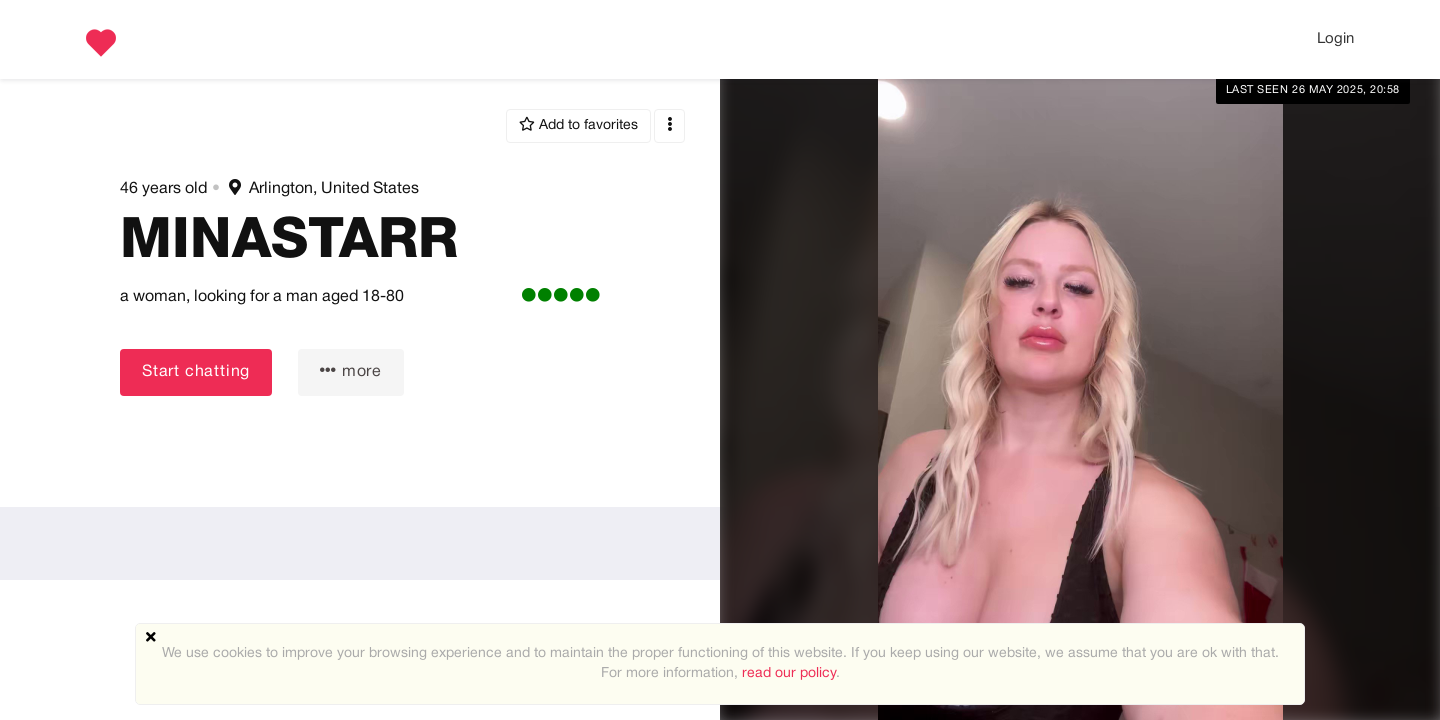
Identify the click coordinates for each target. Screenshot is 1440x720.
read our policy (789, 673)
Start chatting (196, 372)
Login (1335, 39)
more (351, 370)
